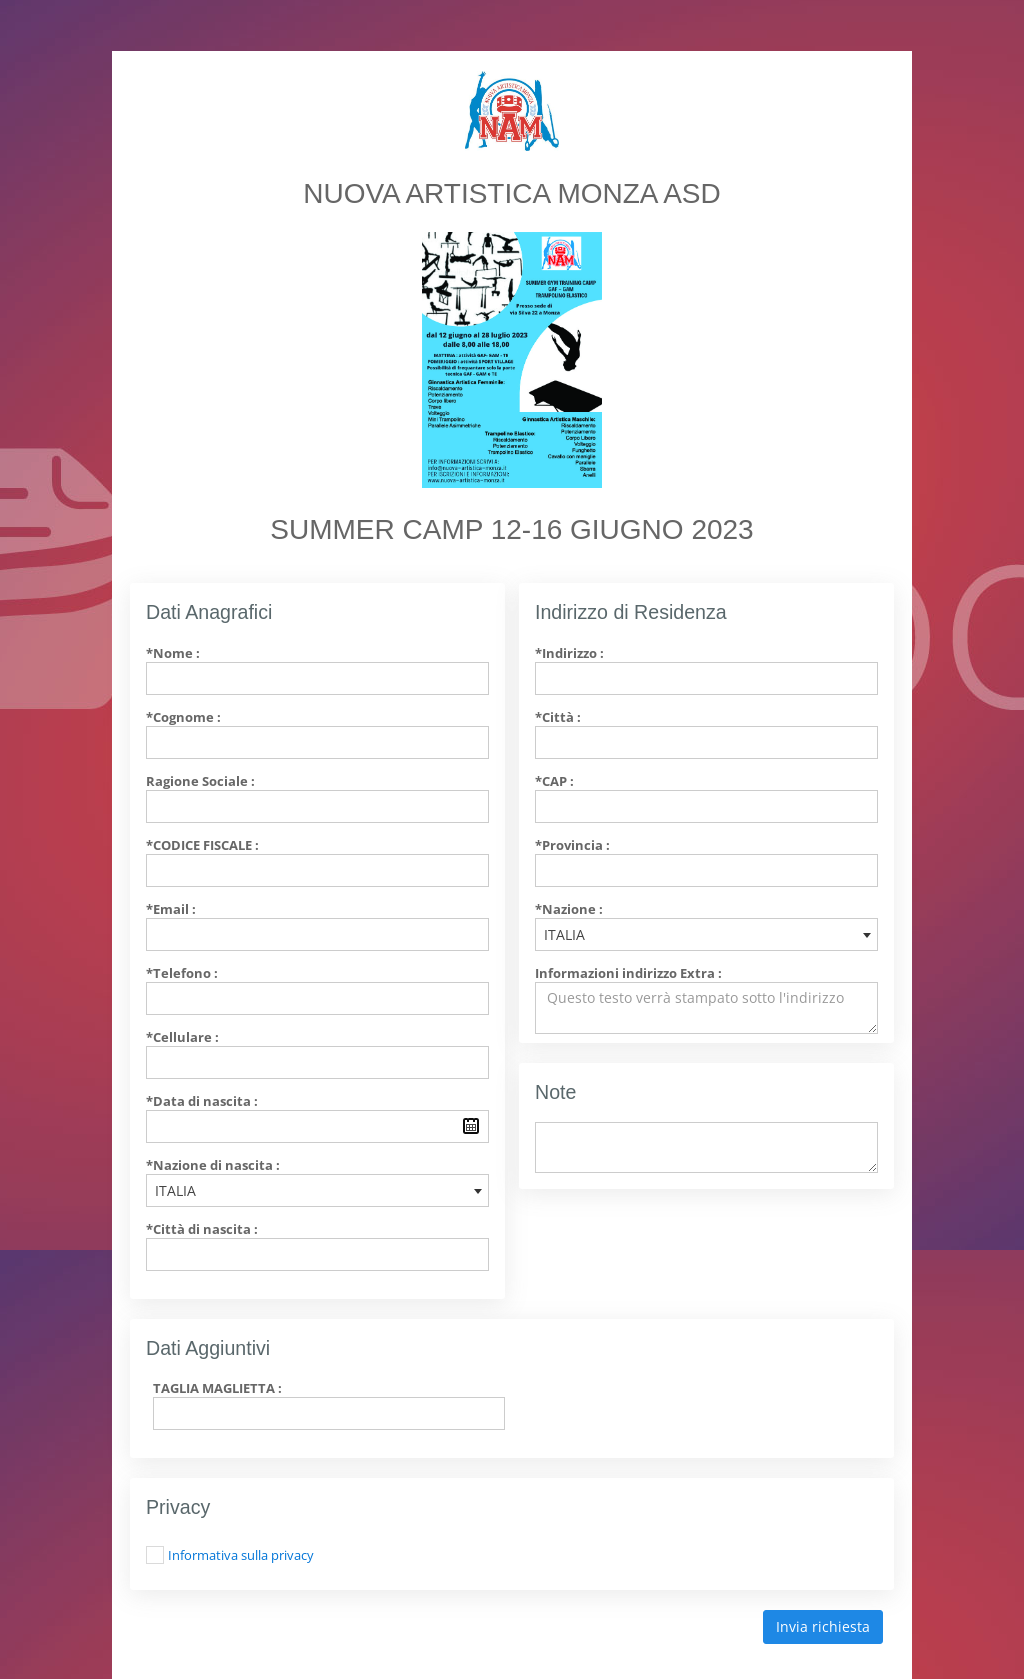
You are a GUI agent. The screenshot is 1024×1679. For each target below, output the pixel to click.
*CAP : (554, 781)
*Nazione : (569, 909)
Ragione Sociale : (200, 781)
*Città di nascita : (202, 1229)
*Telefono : (182, 973)
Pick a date (471, 1126)
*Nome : (173, 653)
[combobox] (317, 1190)
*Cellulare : (182, 1037)
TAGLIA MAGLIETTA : (217, 1388)
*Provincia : (572, 845)
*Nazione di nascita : (213, 1165)
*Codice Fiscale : (202, 845)
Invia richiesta (823, 1626)
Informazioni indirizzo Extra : (628, 973)
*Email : (171, 909)
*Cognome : (183, 717)
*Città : (558, 717)
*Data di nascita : (202, 1101)
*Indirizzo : (569, 653)
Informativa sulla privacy (241, 1555)
